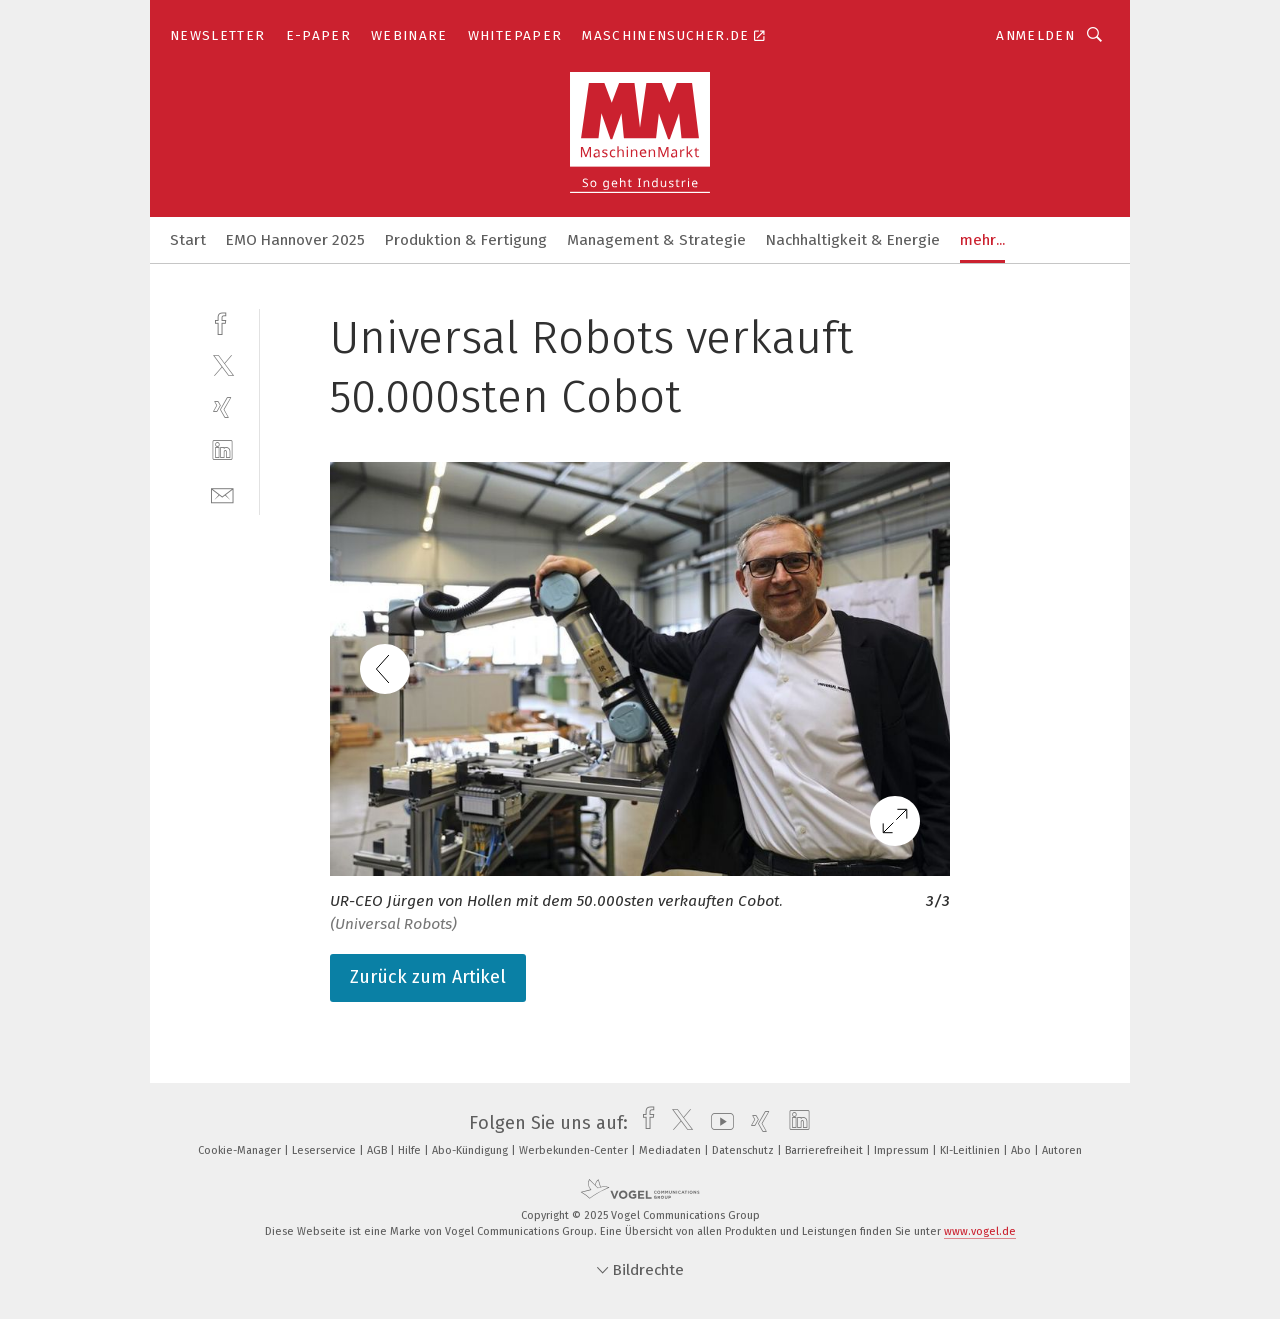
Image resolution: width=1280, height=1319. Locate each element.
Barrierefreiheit (825, 1150)
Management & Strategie (656, 240)
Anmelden (1035, 35)
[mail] (222, 493)
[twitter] (222, 364)
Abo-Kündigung (471, 1150)
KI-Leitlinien (971, 1150)
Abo (1022, 1150)
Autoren (1062, 1150)
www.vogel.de (980, 1231)
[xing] (222, 407)
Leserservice (325, 1150)
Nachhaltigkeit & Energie (853, 240)
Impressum (903, 1150)
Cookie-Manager (241, 1150)
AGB (378, 1150)
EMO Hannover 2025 (295, 240)
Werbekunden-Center (575, 1150)
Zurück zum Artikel (428, 977)
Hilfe (411, 1150)
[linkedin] (222, 450)
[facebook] (222, 321)
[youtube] (717, 1123)
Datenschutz (744, 1150)
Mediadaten (671, 1150)
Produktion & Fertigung (466, 240)
